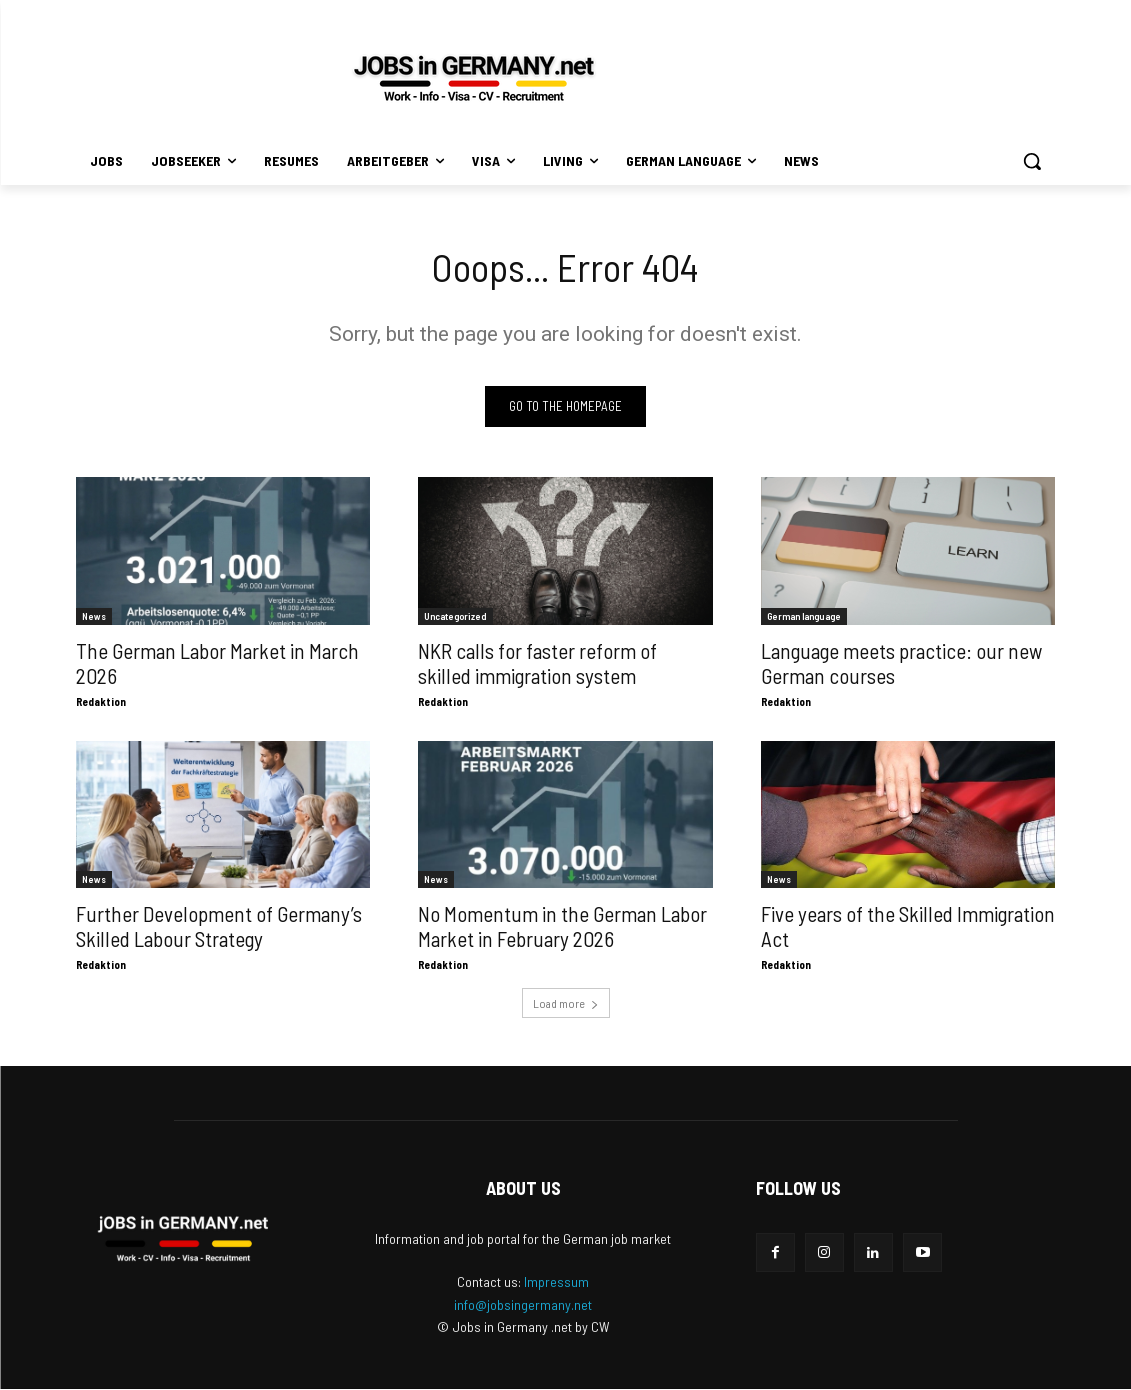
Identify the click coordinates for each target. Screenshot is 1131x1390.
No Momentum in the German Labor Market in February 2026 (562, 927)
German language (804, 616)
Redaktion (101, 701)
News (94, 616)
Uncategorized (455, 616)
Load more (566, 1004)
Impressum (556, 1282)
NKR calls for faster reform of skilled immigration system (537, 663)
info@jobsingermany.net (523, 1305)
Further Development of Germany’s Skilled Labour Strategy (219, 927)
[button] (1032, 161)
